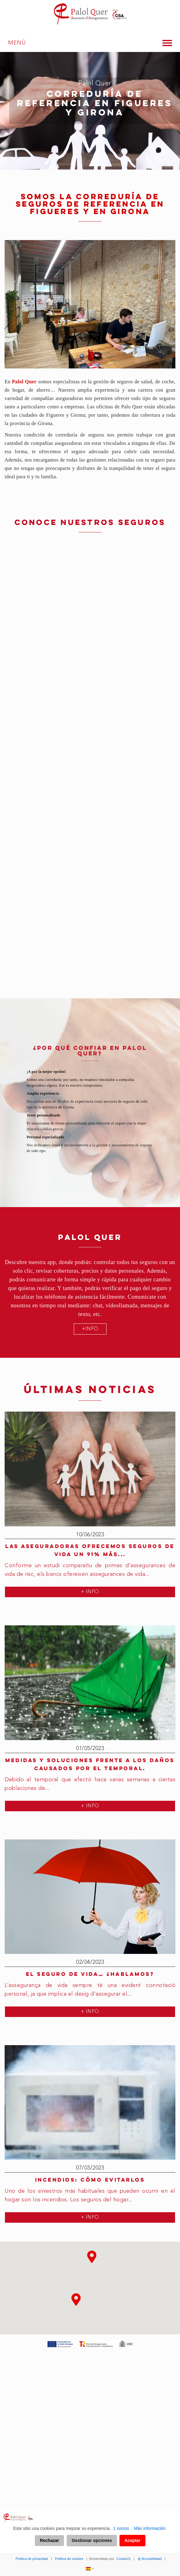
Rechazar (49, 2540)
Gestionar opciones (92, 2540)
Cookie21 (123, 2559)
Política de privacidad (32, 2559)
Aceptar (132, 2540)
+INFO (90, 1329)
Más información (150, 2528)
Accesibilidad (149, 2559)
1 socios (121, 2528)
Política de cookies (69, 2559)
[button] (91, 2262)
